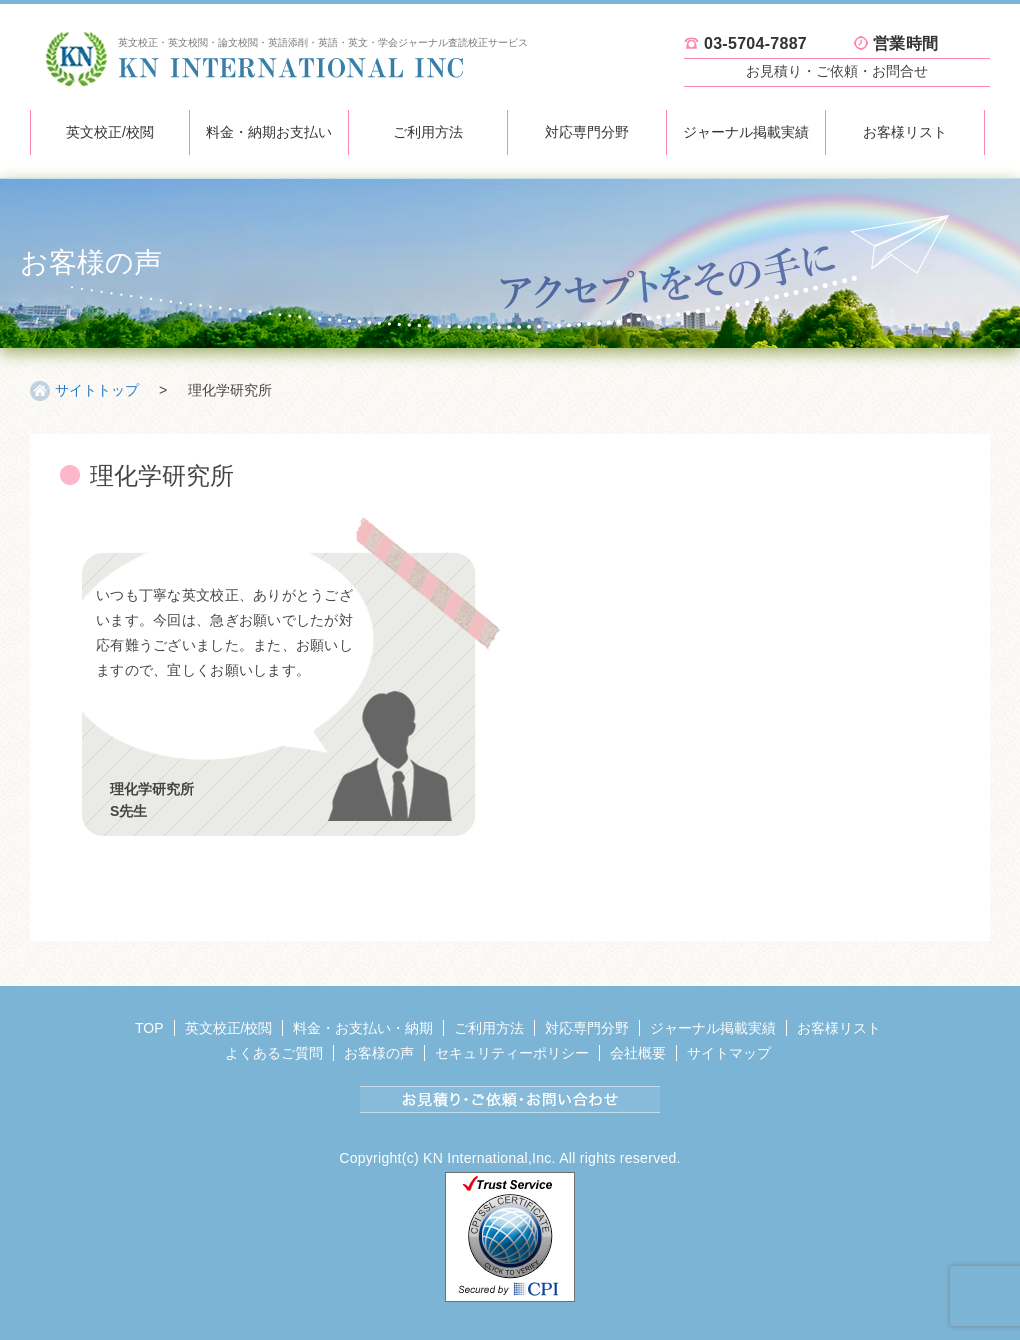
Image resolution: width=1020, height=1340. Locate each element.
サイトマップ (729, 1053)
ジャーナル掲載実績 (746, 132)
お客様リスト (905, 132)
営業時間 (905, 43)
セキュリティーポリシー (512, 1053)
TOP (149, 1028)
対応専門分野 (587, 132)
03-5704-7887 (755, 43)
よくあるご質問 (274, 1053)
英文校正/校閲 (110, 132)
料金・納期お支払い (269, 132)
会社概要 (638, 1053)
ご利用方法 (428, 132)
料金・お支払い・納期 (363, 1028)
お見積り (837, 71)
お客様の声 (379, 1053)
